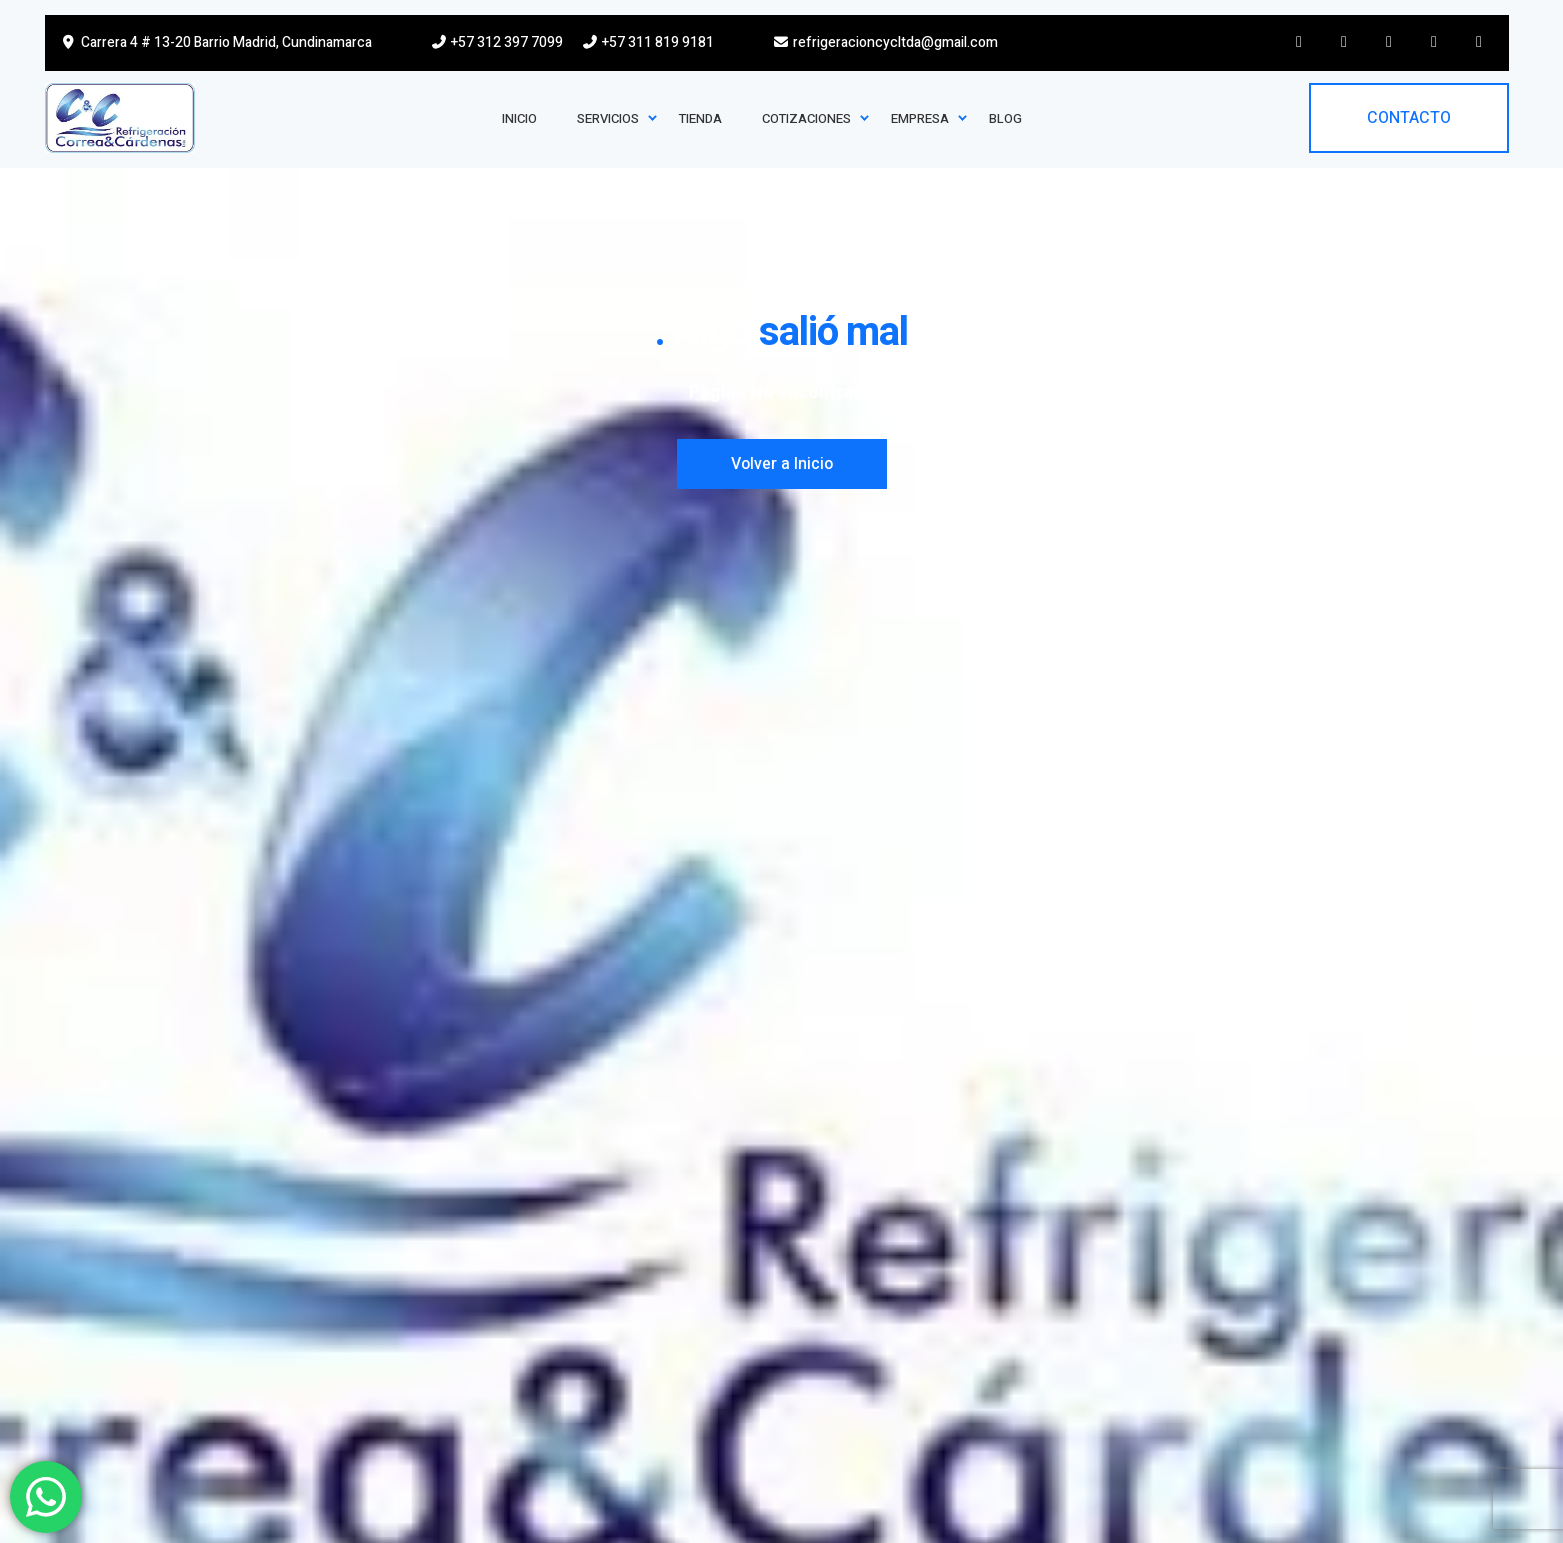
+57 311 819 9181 (647, 42)
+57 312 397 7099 (497, 42)
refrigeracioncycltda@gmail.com (886, 42)
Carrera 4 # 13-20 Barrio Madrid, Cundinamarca (216, 42)
